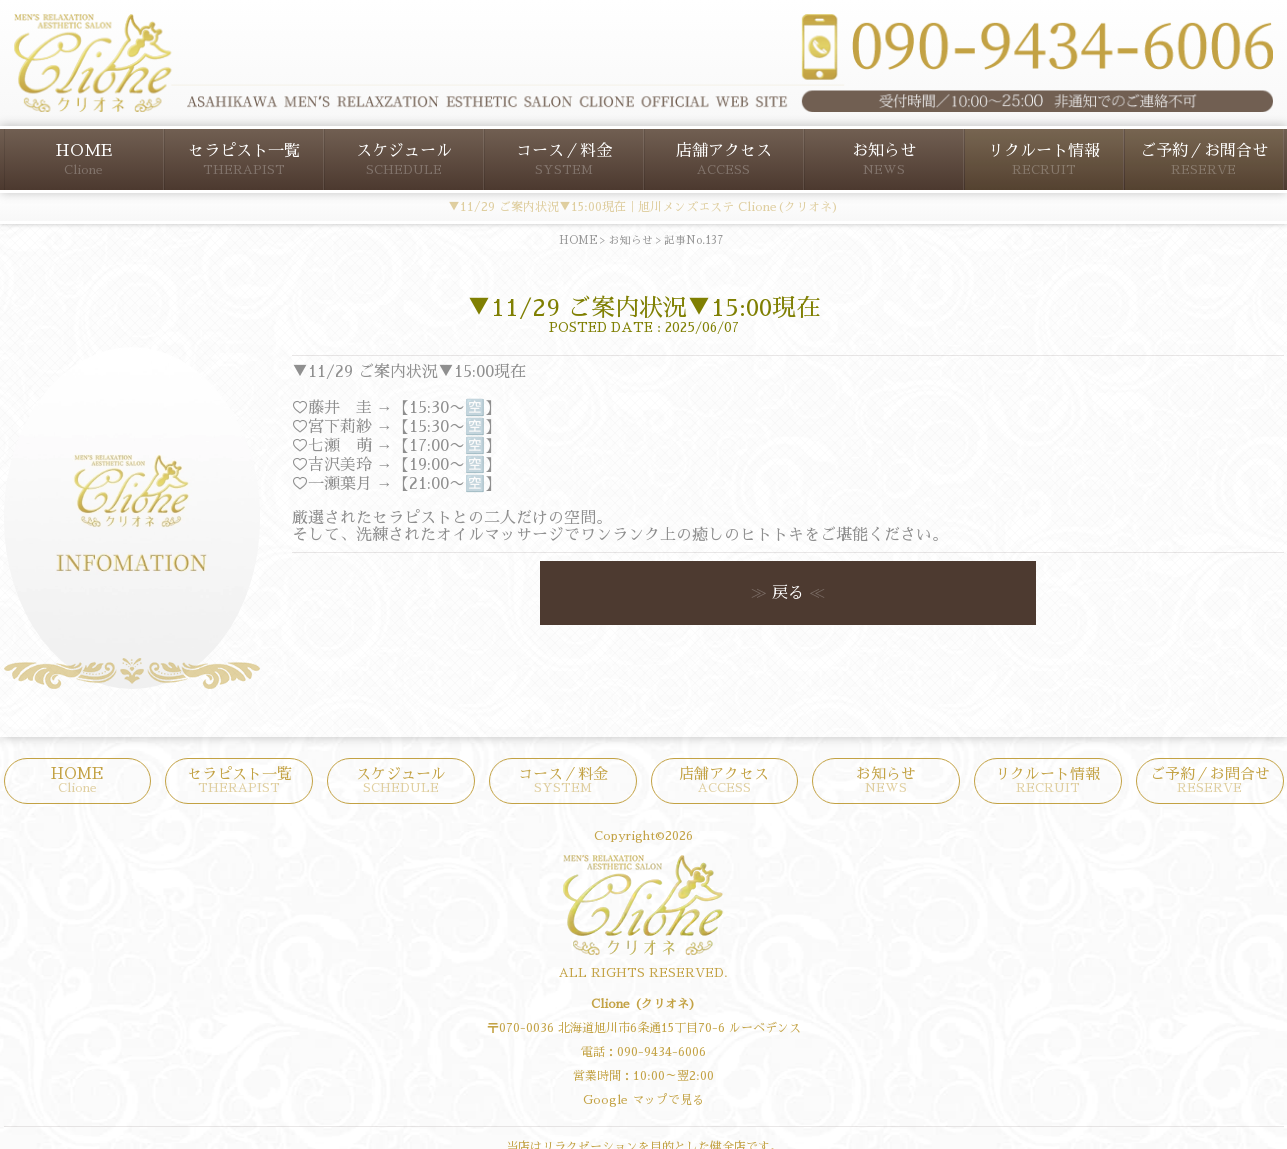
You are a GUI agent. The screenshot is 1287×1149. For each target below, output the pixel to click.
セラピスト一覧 (244, 159)
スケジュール (404, 159)
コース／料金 (564, 159)
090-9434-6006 (661, 1052)
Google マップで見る (643, 1100)
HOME (84, 159)
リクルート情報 (1044, 159)
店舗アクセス (724, 159)
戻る (788, 593)
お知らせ (884, 159)
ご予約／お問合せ (1204, 159)
